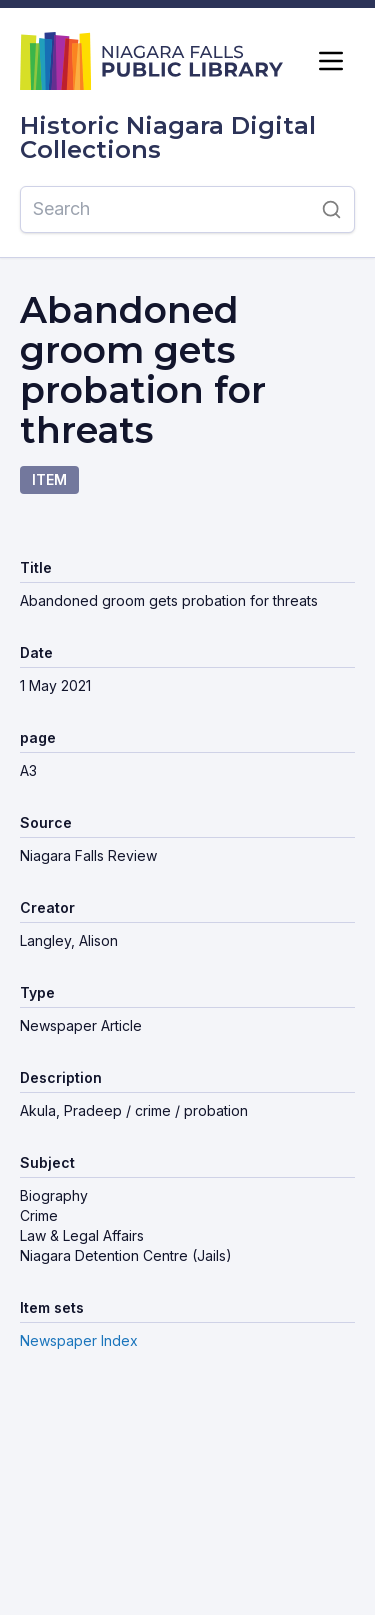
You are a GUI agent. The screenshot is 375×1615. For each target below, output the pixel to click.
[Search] (165, 209)
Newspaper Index (79, 1340)
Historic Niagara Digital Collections (168, 138)
